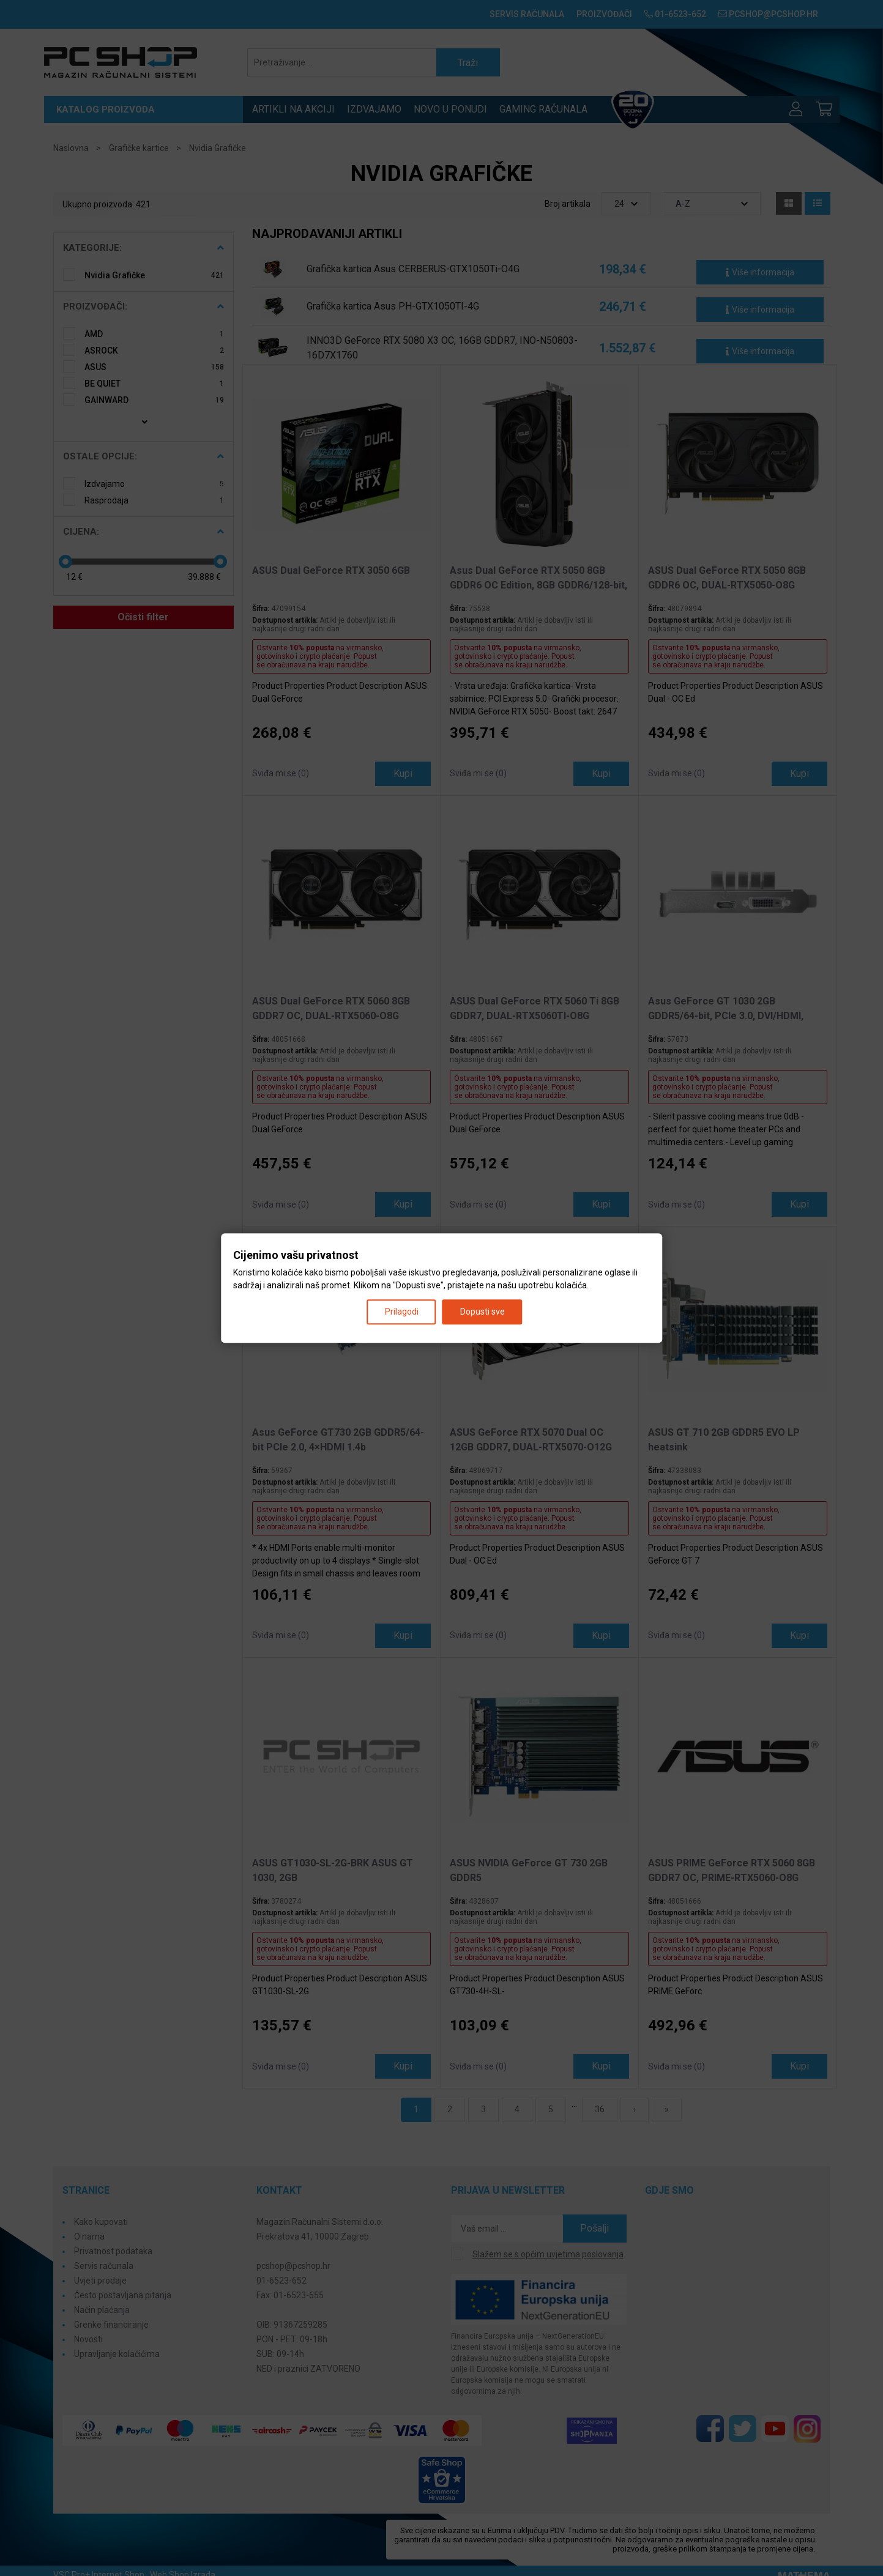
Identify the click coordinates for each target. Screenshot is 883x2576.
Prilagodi (402, 1311)
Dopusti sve (482, 1311)
